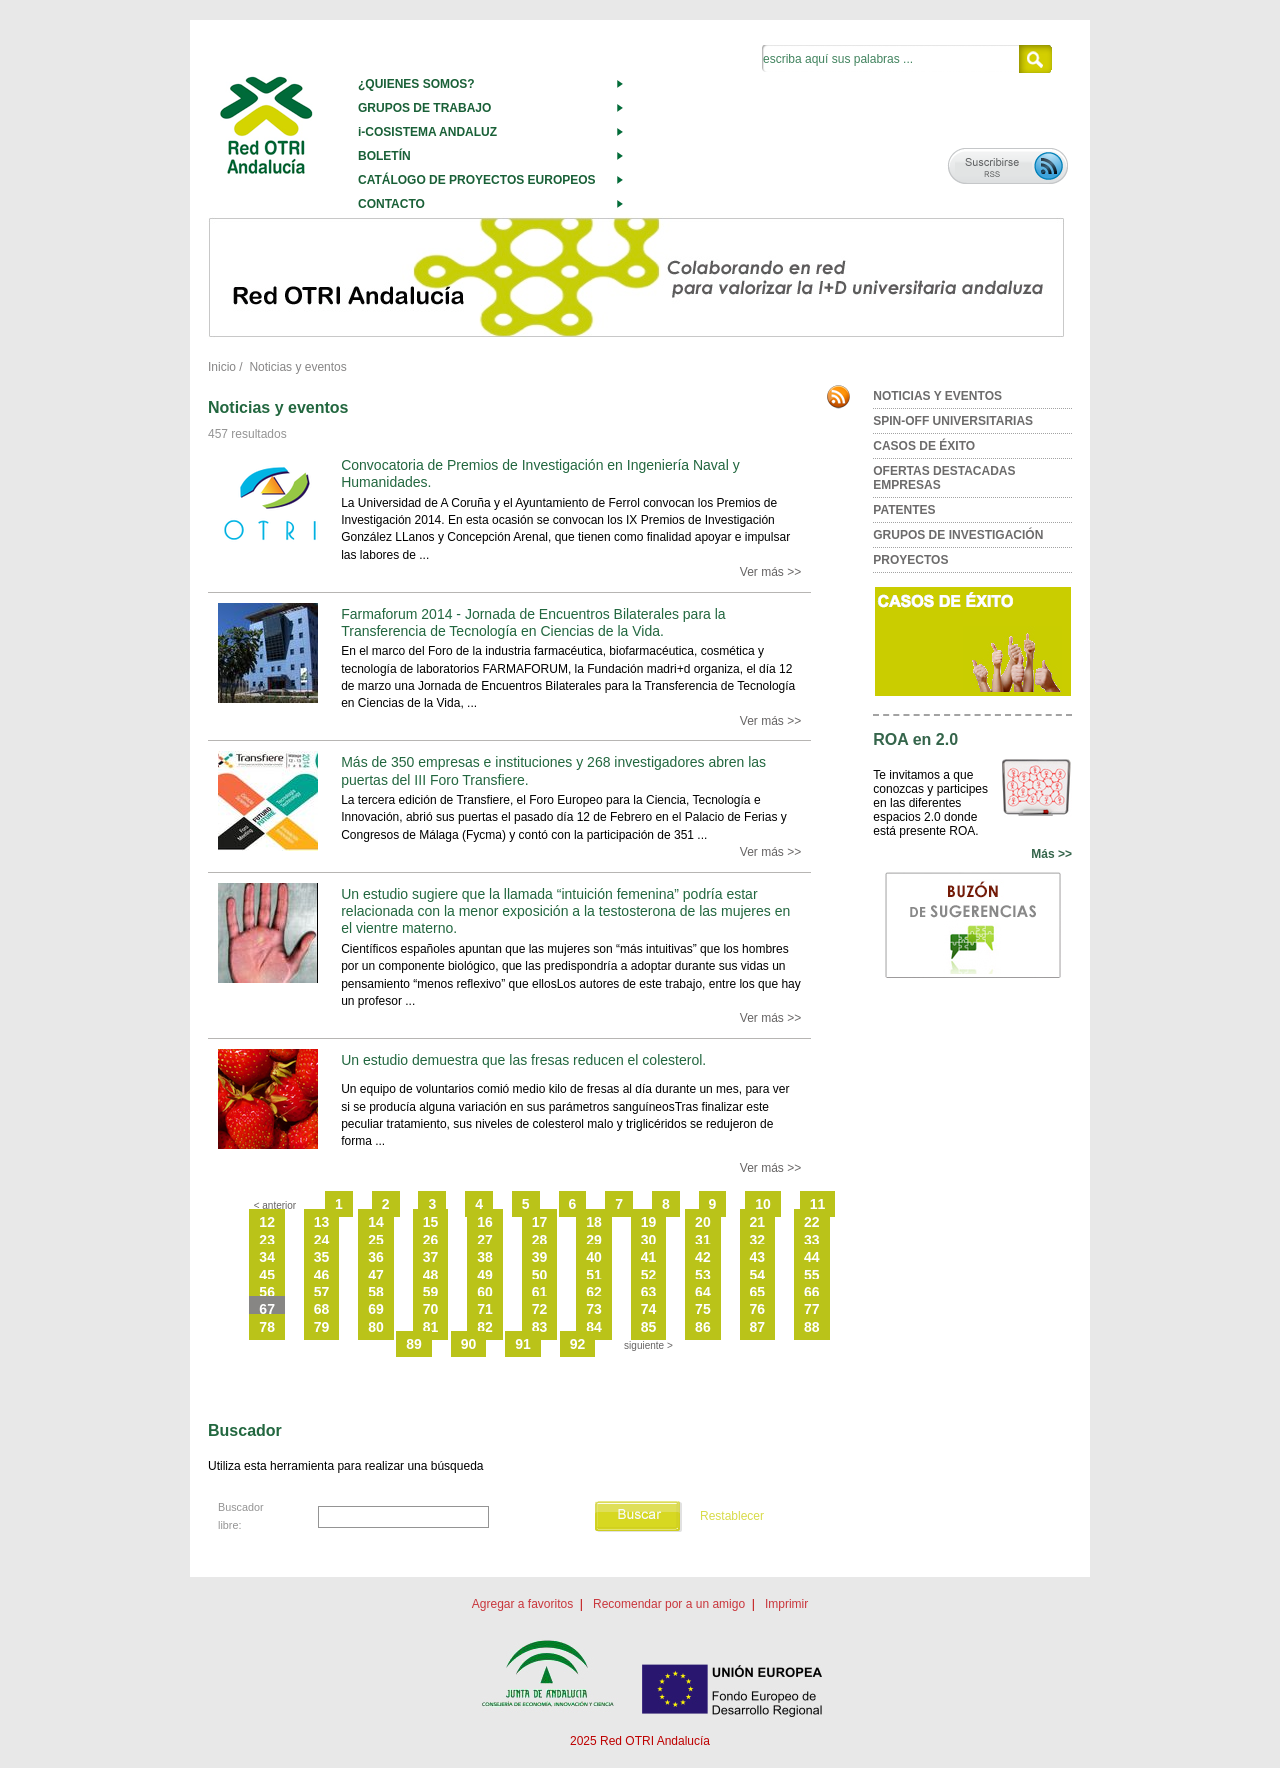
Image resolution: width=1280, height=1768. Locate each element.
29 (594, 1240)
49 (485, 1275)
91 (523, 1344)
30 (649, 1240)
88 (812, 1327)
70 (431, 1309)
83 (540, 1327)
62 (594, 1292)
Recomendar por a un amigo (669, 1604)
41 (649, 1257)
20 (703, 1222)
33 (812, 1240)
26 (431, 1240)
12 (267, 1222)
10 (763, 1204)
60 (485, 1292)
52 (649, 1275)
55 (812, 1275)
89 (414, 1344)
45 (267, 1275)
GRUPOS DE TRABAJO (424, 108)
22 (812, 1222)
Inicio (222, 367)
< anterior (275, 1205)
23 (267, 1240)
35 (322, 1257)
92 (578, 1344)
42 (703, 1257)
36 (376, 1257)
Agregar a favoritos (522, 1604)
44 (812, 1257)
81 (431, 1327)
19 (649, 1222)
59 (431, 1292)
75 (703, 1309)
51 (594, 1275)
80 (376, 1327)
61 (540, 1292)
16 (485, 1222)
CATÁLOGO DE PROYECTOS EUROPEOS (477, 180)
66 (812, 1292)
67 (267, 1309)
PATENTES (904, 510)
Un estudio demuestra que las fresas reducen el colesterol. (523, 1060)
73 (594, 1309)
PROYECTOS (910, 560)
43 (758, 1257)
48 (431, 1275)
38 (485, 1257)
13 (322, 1222)
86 (703, 1327)
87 (758, 1327)
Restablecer (732, 1516)
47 (376, 1275)
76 (758, 1309)
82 (485, 1327)
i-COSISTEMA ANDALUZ (427, 132)
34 (267, 1257)
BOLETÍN (384, 156)
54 (758, 1275)
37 (431, 1257)
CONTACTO (391, 204)
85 (649, 1327)
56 (267, 1292)
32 (758, 1240)
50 (540, 1275)
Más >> (1051, 854)
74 (649, 1309)
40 (594, 1257)
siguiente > (648, 1345)
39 (540, 1257)
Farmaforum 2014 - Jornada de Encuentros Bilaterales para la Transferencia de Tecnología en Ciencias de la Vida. (533, 622)
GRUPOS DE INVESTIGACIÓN (958, 535)
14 (376, 1222)
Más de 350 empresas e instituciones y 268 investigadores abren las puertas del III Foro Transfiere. (553, 770)
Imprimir (786, 1604)
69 (376, 1309)
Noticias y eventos (297, 367)
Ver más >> (770, 572)
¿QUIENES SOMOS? (416, 84)
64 (703, 1292)
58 (376, 1292)
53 (703, 1275)
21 (758, 1222)
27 (485, 1240)
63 (649, 1292)
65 (758, 1292)
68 (322, 1309)
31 (703, 1240)
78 (267, 1327)
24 (322, 1240)
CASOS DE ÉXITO (924, 446)
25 (376, 1240)
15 (431, 1222)
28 (540, 1240)
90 (469, 1344)
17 (540, 1222)
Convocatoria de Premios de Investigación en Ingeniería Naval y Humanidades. (540, 473)
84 (594, 1327)
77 (812, 1309)
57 (322, 1292)
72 (540, 1309)
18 (594, 1222)
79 (322, 1327)
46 (322, 1275)
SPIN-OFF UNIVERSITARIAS (953, 421)
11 (818, 1204)
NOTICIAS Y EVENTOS (937, 396)
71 (485, 1309)
